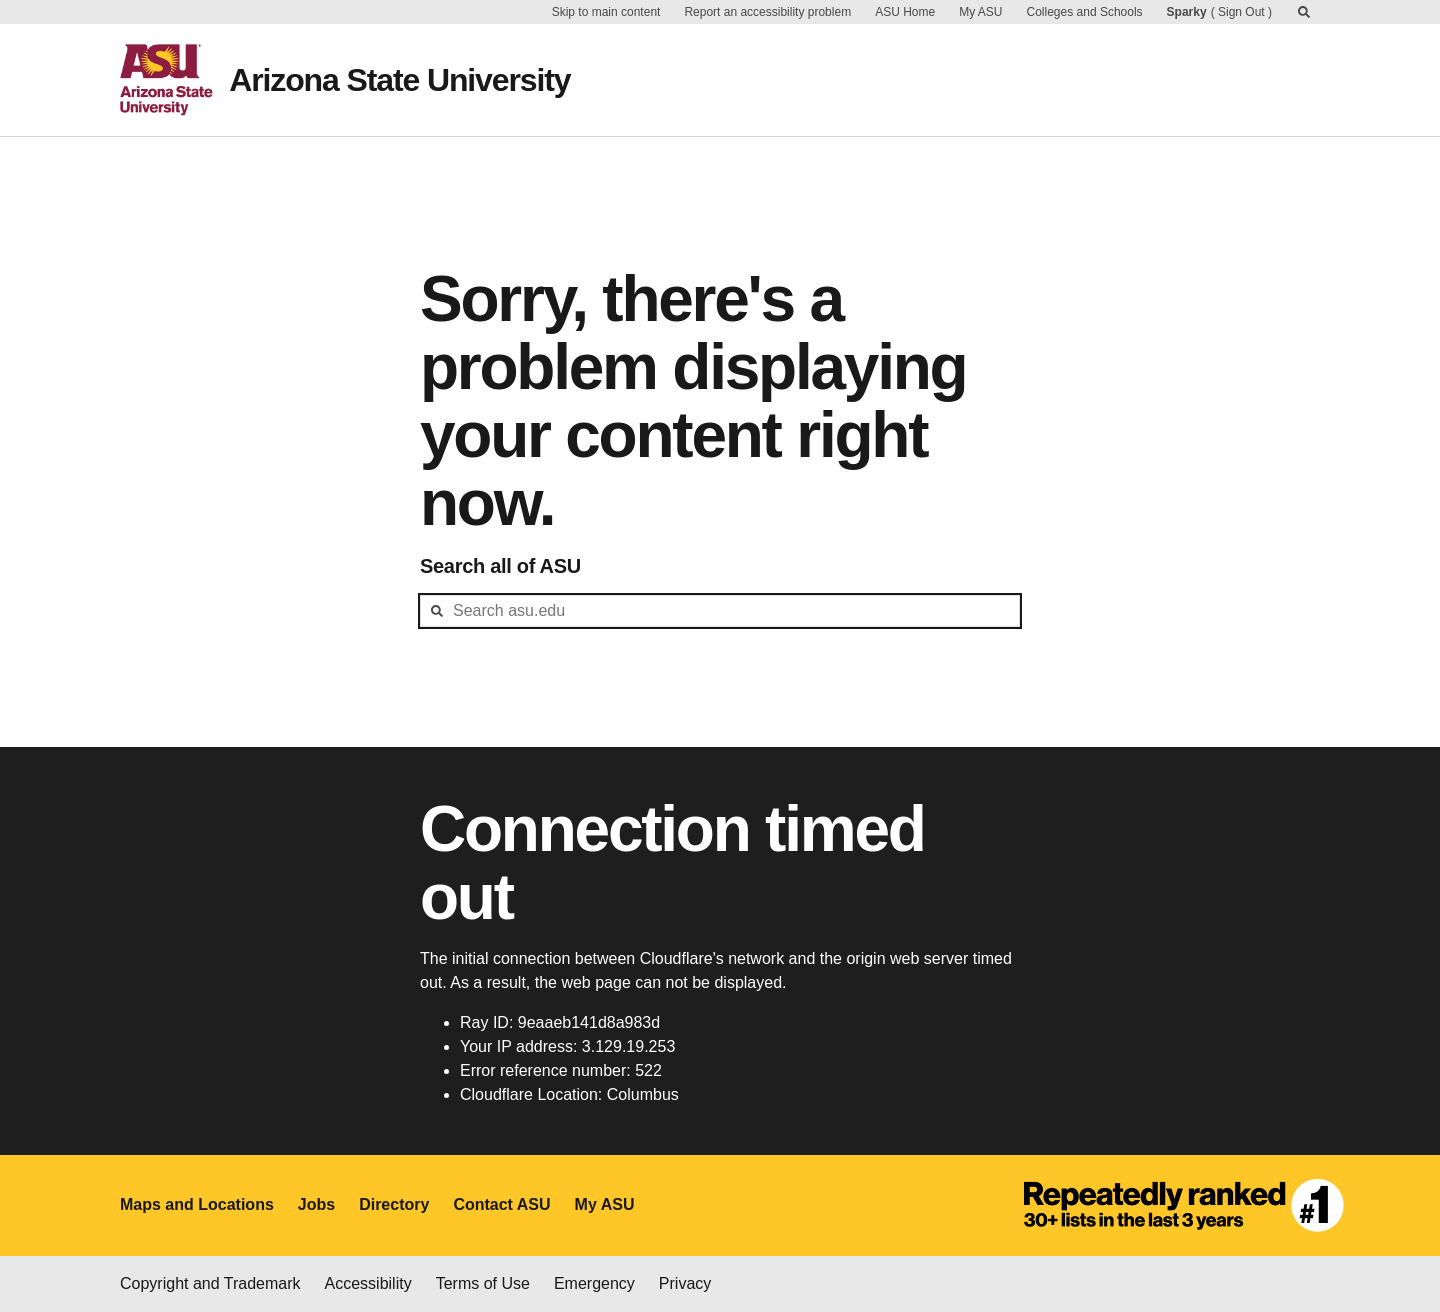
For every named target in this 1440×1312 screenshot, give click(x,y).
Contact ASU (501, 1204)
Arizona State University (399, 80)
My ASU (980, 12)
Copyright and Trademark (210, 1283)
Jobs (316, 1204)
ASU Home (905, 12)
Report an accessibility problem (767, 12)
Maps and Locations (197, 1204)
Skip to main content (606, 12)
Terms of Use (483, 1283)
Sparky (1187, 12)
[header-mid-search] (720, 611)
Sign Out (1241, 12)
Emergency (594, 1283)
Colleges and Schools (1085, 12)
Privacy (685, 1283)
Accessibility (368, 1283)
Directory (394, 1204)
